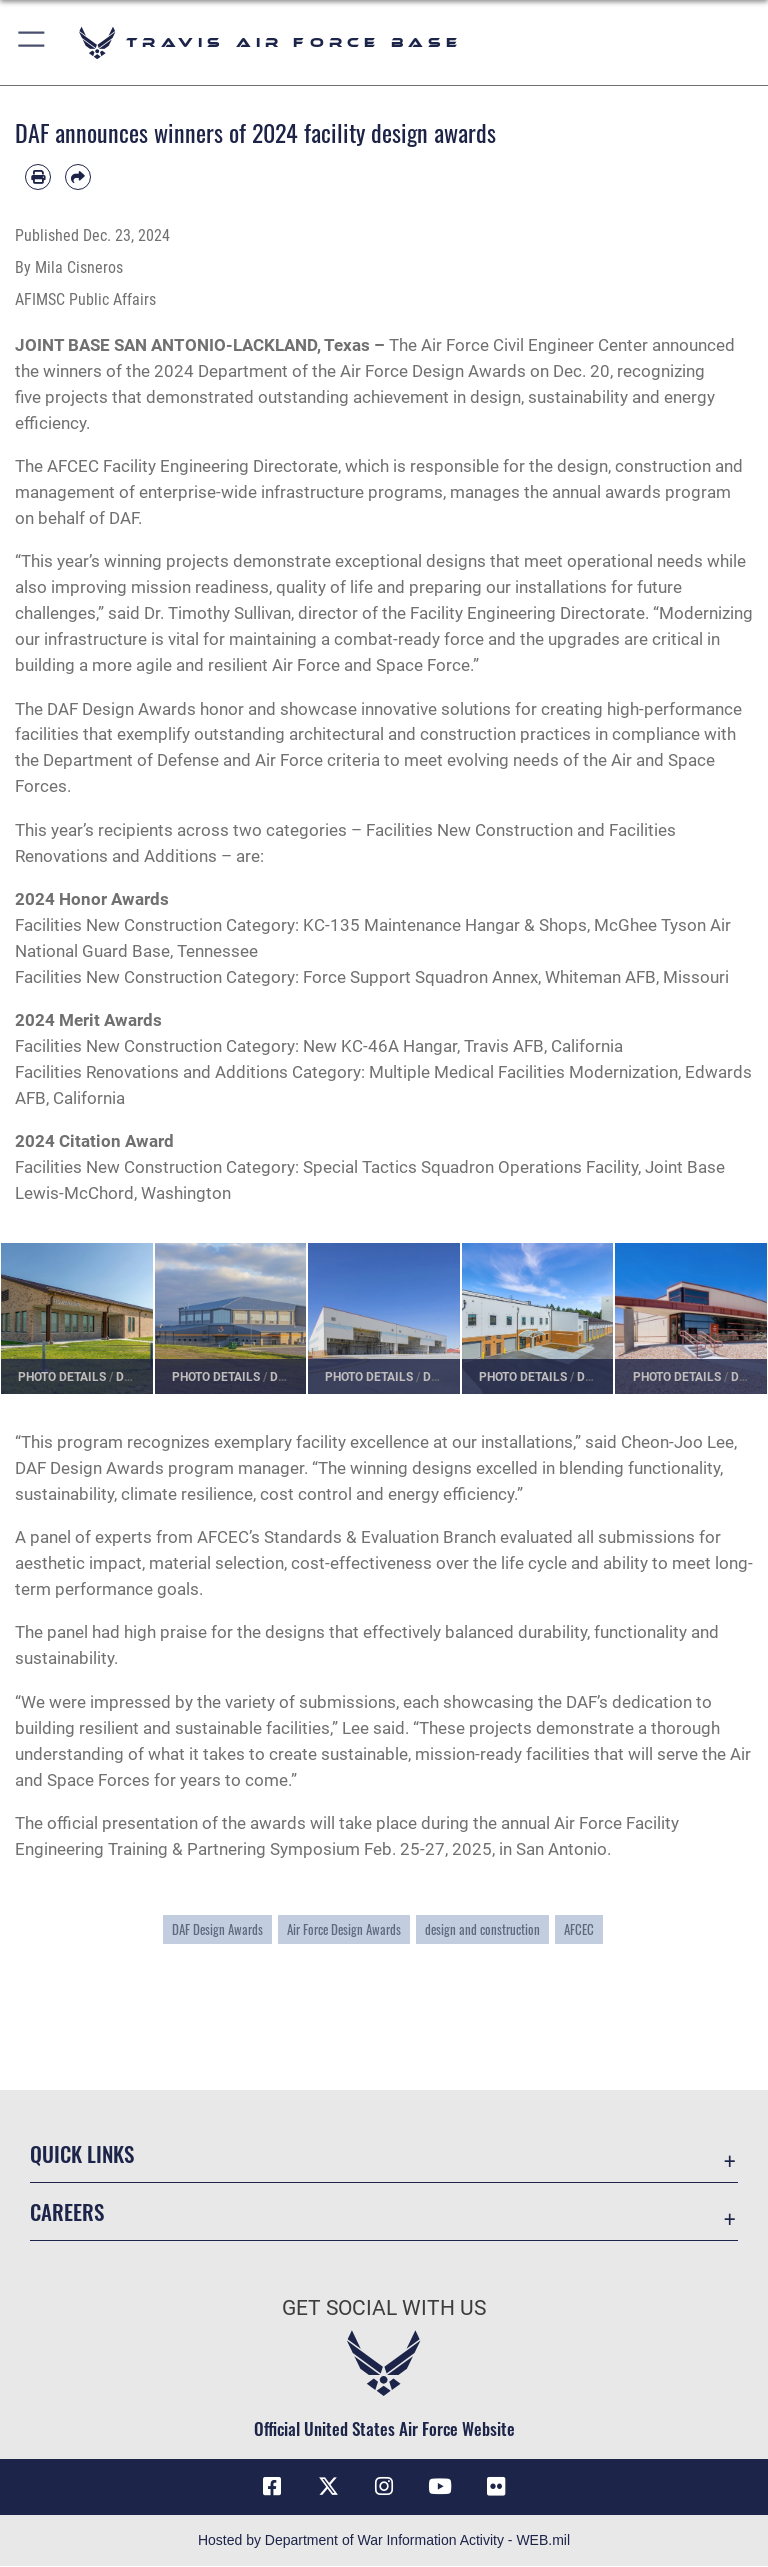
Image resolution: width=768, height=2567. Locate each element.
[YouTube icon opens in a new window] (440, 2487)
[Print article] (38, 177)
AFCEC (579, 1929)
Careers (67, 2211)
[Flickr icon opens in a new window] (496, 2487)
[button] (32, 42)
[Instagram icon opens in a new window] (384, 2487)
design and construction (482, 1929)
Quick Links (82, 2153)
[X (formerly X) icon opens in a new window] (328, 2487)
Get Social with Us (384, 2308)
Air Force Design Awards (344, 1929)
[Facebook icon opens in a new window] (272, 2487)
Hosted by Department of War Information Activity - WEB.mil (384, 2541)
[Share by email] (78, 177)
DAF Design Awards (217, 1929)
